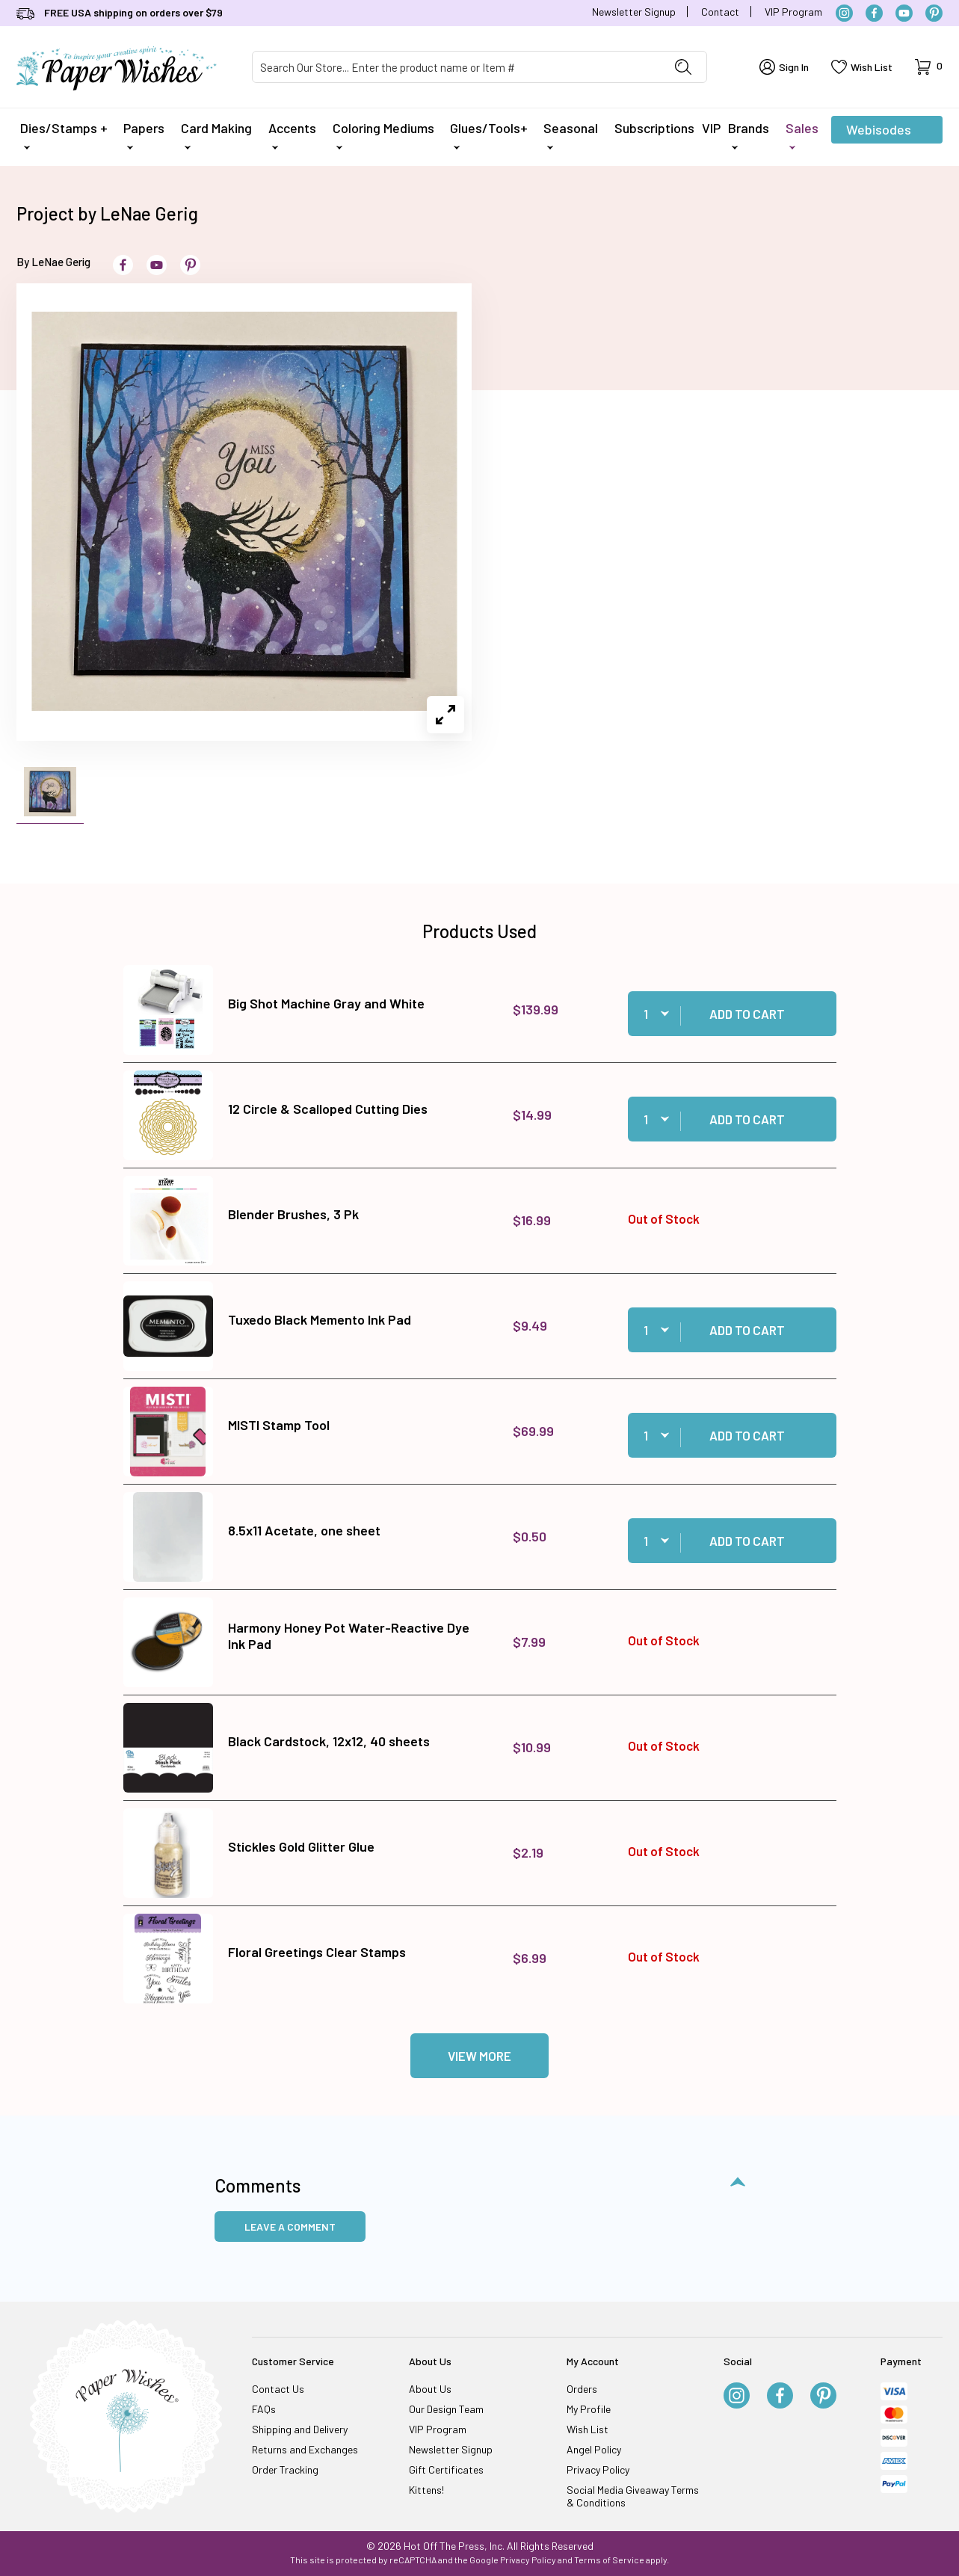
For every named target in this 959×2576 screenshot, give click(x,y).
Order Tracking (285, 2469)
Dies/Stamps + (64, 135)
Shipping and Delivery (300, 2429)
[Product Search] (456, 67)
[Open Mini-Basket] (929, 67)
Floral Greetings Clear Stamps (317, 1952)
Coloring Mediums (383, 135)
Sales (802, 135)
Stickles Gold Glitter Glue (301, 1846)
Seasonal (570, 135)
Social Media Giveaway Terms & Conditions (633, 2496)
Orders (582, 2388)
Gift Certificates (446, 2469)
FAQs (264, 2409)
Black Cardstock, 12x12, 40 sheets (329, 1741)
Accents (292, 135)
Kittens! (426, 2489)
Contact (720, 11)
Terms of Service (609, 2559)
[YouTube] (904, 13)
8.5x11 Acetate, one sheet (304, 1530)
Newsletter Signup (634, 11)
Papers (143, 135)
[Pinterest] (934, 13)
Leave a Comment (290, 2226)
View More (479, 2055)
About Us (430, 2388)
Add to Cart (747, 1013)
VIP (711, 128)
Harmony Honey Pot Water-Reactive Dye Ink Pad (348, 1635)
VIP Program (793, 11)
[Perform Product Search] (683, 67)
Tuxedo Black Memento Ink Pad (319, 1319)
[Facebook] (874, 13)
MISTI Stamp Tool (279, 1425)
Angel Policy (594, 2449)
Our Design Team (446, 2409)
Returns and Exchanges (305, 2449)
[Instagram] (844, 13)
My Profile (589, 2409)
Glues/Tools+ (489, 135)
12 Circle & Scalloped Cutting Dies (328, 1108)
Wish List (587, 2429)
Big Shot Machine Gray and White (326, 1003)
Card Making (216, 135)
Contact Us (278, 2388)
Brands (748, 135)
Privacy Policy (598, 2469)
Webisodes (878, 132)
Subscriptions (654, 128)
